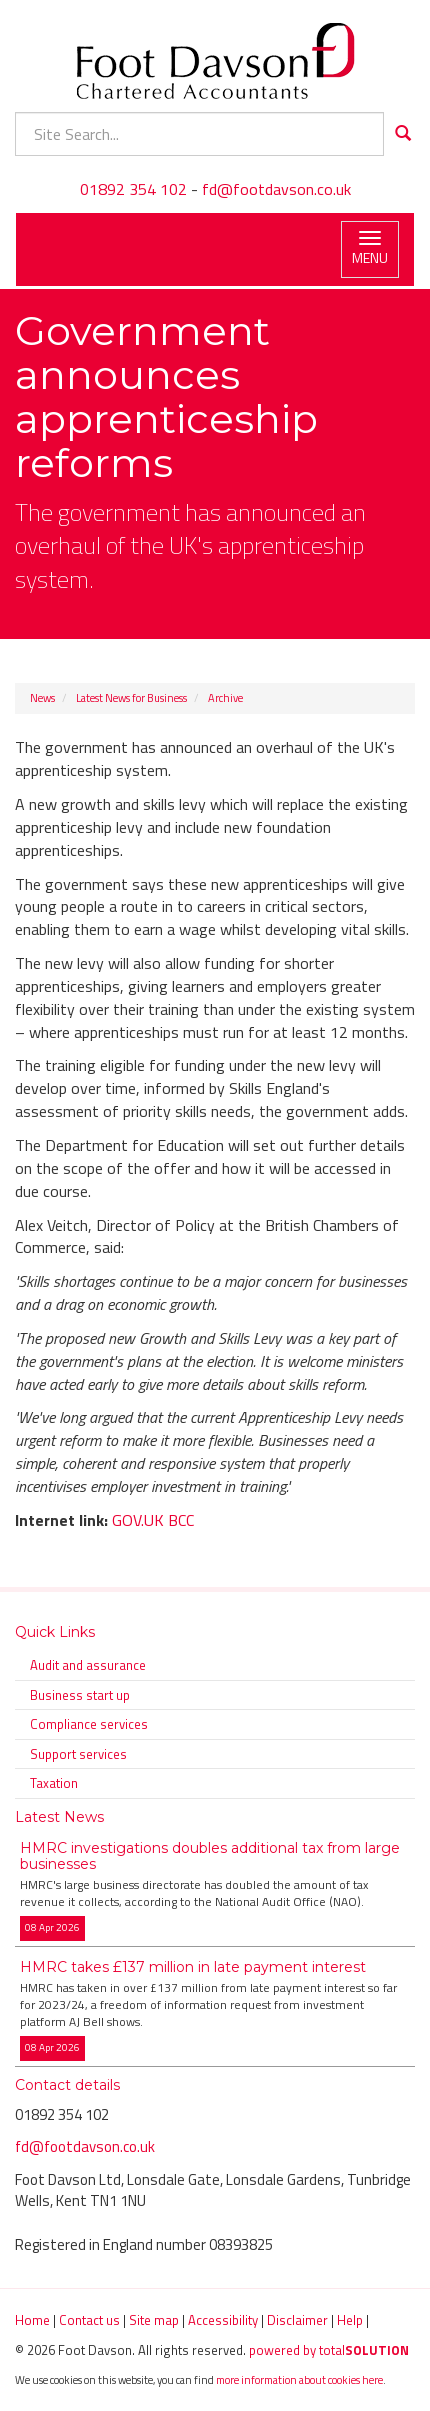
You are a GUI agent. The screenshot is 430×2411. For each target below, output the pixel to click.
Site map (154, 2320)
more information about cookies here (299, 2379)
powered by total (329, 2350)
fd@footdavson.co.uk (276, 189)
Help (350, 2320)
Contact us (89, 2320)
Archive (225, 698)
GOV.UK (138, 1520)
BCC (181, 1520)
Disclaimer (297, 2320)
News (42, 698)
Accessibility (223, 2320)
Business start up (80, 1695)
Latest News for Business (131, 698)
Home (32, 2320)
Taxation (54, 1783)
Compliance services (89, 1724)
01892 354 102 (133, 189)
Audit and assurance (88, 1665)
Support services (78, 1754)
